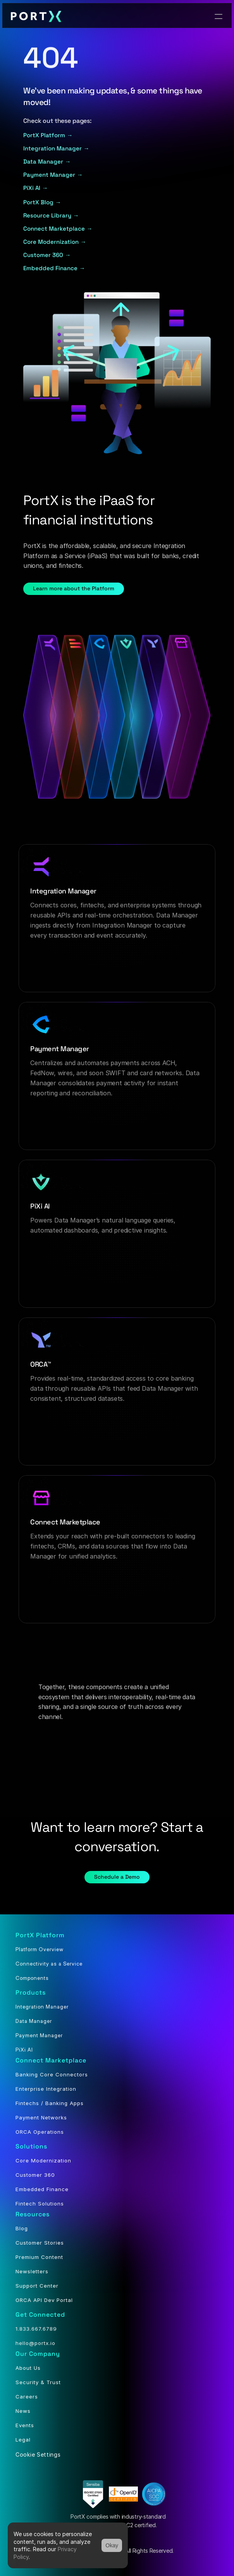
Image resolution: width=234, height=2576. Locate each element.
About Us (28, 2368)
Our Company (37, 2354)
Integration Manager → (56, 148)
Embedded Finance (42, 2189)
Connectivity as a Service (49, 1963)
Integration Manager (42, 2007)
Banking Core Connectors (51, 2074)
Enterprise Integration (45, 2089)
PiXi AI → (36, 187)
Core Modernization (43, 2160)
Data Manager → (47, 161)
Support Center (36, 2286)
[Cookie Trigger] (38, 2454)
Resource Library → (51, 215)
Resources (32, 2214)
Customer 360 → (47, 255)
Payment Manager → (53, 174)
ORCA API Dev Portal (44, 2300)
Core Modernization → (54, 241)
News (23, 2411)
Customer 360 (35, 2175)
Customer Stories (39, 2243)
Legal (23, 2439)
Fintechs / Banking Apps (49, 2103)
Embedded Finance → (54, 268)
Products (30, 1992)
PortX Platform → (47, 135)
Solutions (31, 2146)
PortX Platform (40, 1935)
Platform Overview (39, 1949)
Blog (21, 2228)
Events (24, 2425)
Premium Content (39, 2257)
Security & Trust (38, 2382)
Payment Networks (41, 2117)
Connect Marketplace (50, 2060)
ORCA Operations (39, 2132)
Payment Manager (39, 2035)
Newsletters (31, 2271)
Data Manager (33, 2021)
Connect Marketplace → (57, 228)
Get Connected (40, 2314)
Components (32, 1978)
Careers (26, 2396)
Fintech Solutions (39, 2203)
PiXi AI (24, 2050)
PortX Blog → (42, 202)
